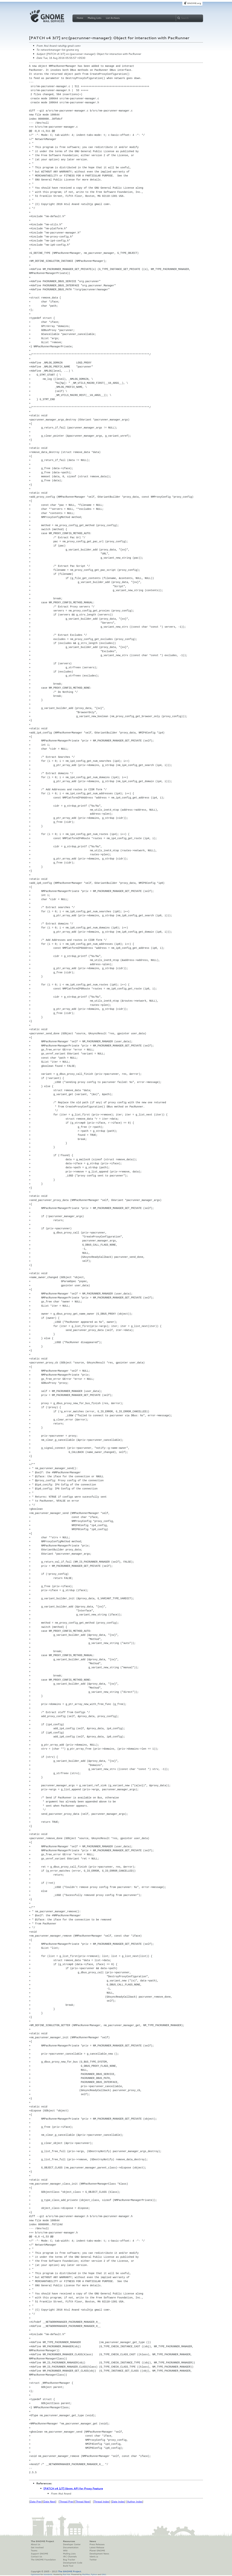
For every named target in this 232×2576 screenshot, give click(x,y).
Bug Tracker (69, 2559)
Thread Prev (66, 2501)
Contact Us (36, 2556)
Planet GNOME (97, 2550)
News (92, 2541)
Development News (99, 2553)
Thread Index (101, 2501)
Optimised (35, 2574)
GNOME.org (194, 3)
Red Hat (66, 2574)
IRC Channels (70, 2556)
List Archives (113, 18)
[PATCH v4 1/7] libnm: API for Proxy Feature (73, 2488)
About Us (35, 2544)
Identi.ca (93, 2556)
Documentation (70, 2547)
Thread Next (82, 2501)
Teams (34, 2550)
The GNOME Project (42, 2541)
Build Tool (68, 2565)
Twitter (93, 2559)
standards (48, 2574)
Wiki (65, 2550)
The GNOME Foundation (43, 2559)
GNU (104, 2574)
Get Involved (37, 2547)
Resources (69, 2541)
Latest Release (96, 2547)
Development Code (72, 2562)
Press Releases (96, 2544)
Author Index (134, 2501)
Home (80, 18)
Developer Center (72, 2544)
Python (94, 2574)
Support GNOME (39, 2553)
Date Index (118, 2501)
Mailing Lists (94, 18)
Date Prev (36, 2501)
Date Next (49, 2501)
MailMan (86, 2574)
